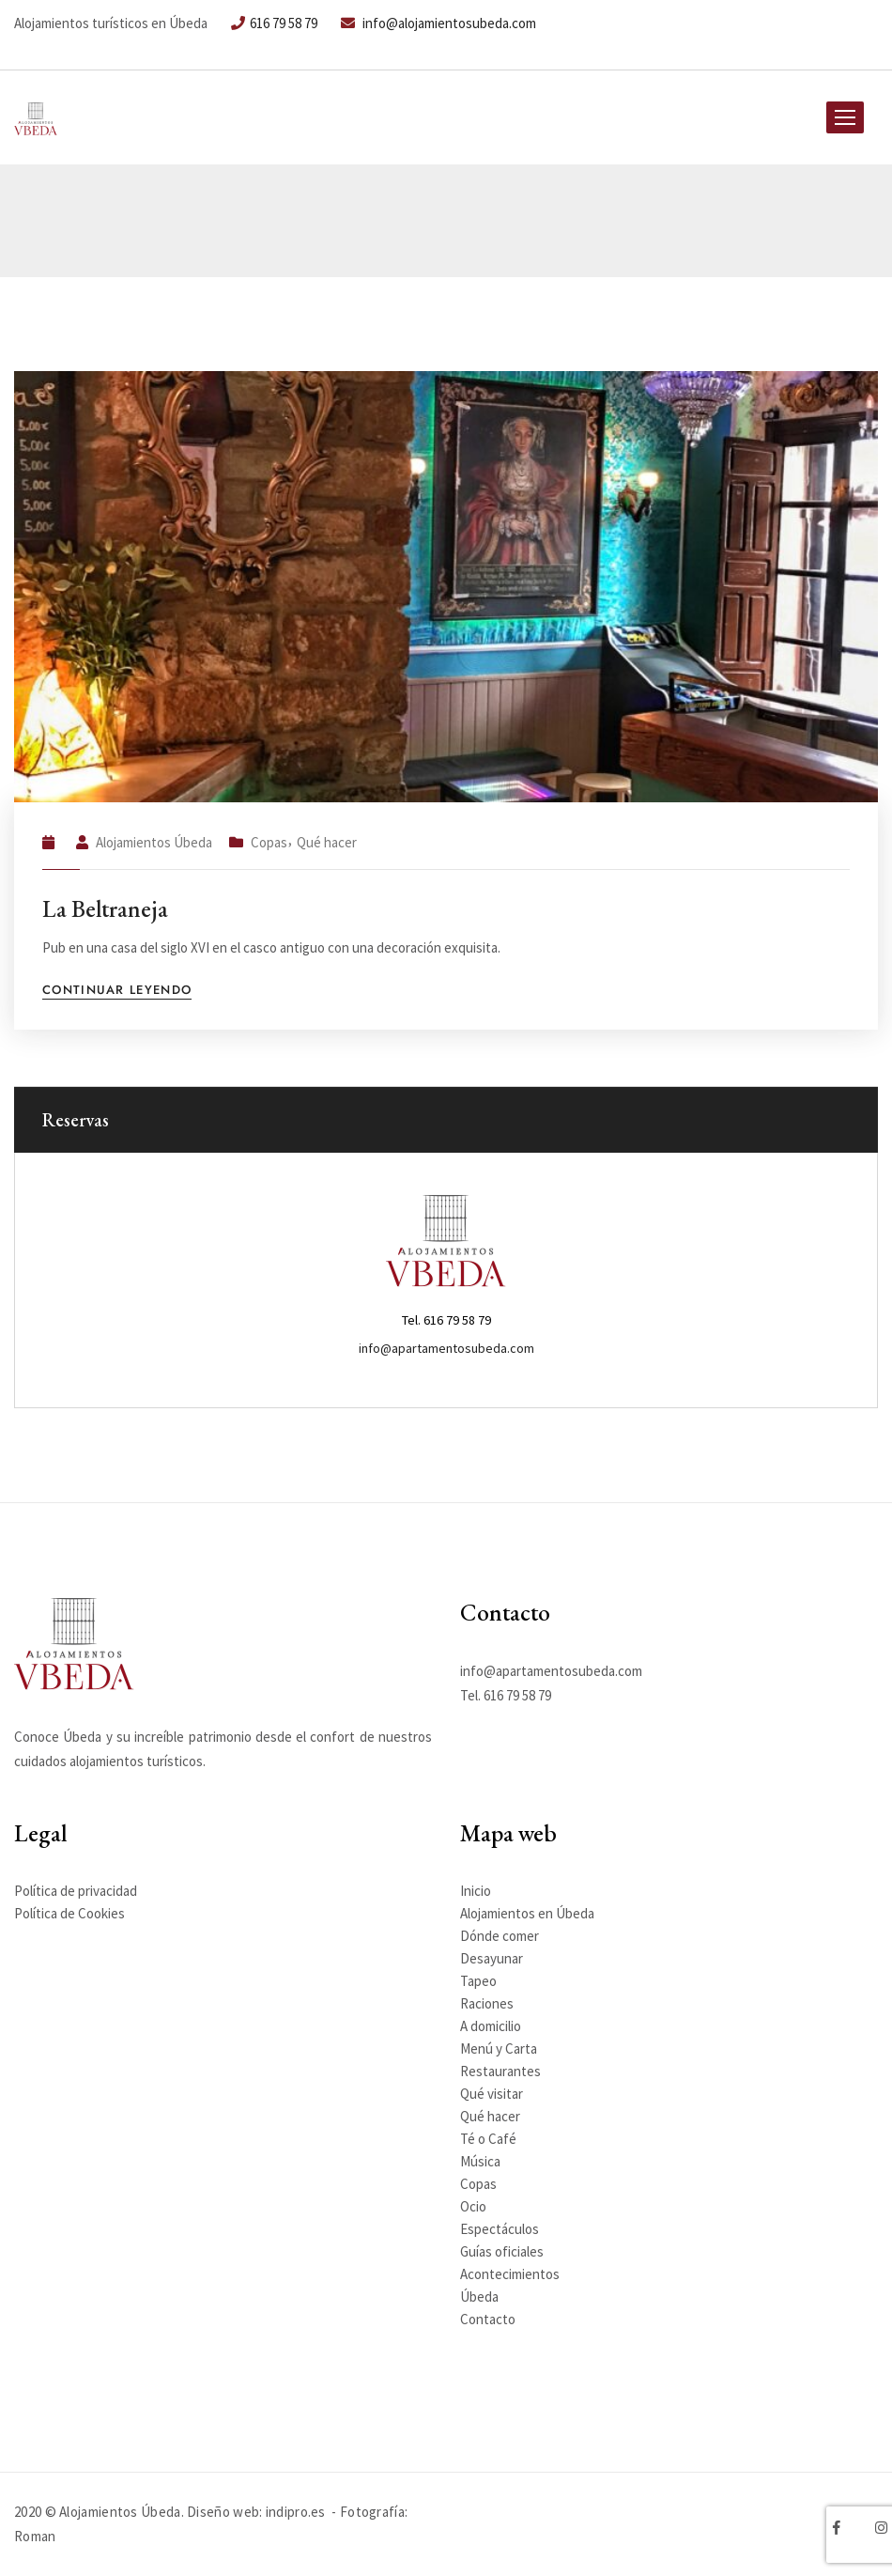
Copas (269, 842)
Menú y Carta (498, 2048)
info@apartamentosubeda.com (446, 1348)
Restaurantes (500, 2071)
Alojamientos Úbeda (154, 842)
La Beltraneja (105, 908)
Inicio (475, 1891)
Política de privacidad (75, 1891)
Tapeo (478, 1981)
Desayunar (491, 1958)
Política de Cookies (69, 1913)
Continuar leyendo (117, 991)
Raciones (487, 2003)
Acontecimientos (510, 2274)
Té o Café (488, 2139)
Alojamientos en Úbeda (527, 1913)
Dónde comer (499, 1936)
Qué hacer (327, 842)
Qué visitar (491, 2094)
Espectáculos (499, 2229)
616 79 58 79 (274, 23)
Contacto (487, 2319)
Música (480, 2161)
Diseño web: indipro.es (256, 2512)
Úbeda (479, 2296)
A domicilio (490, 2026)
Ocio (473, 2206)
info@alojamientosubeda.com (438, 23)
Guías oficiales (502, 2251)
